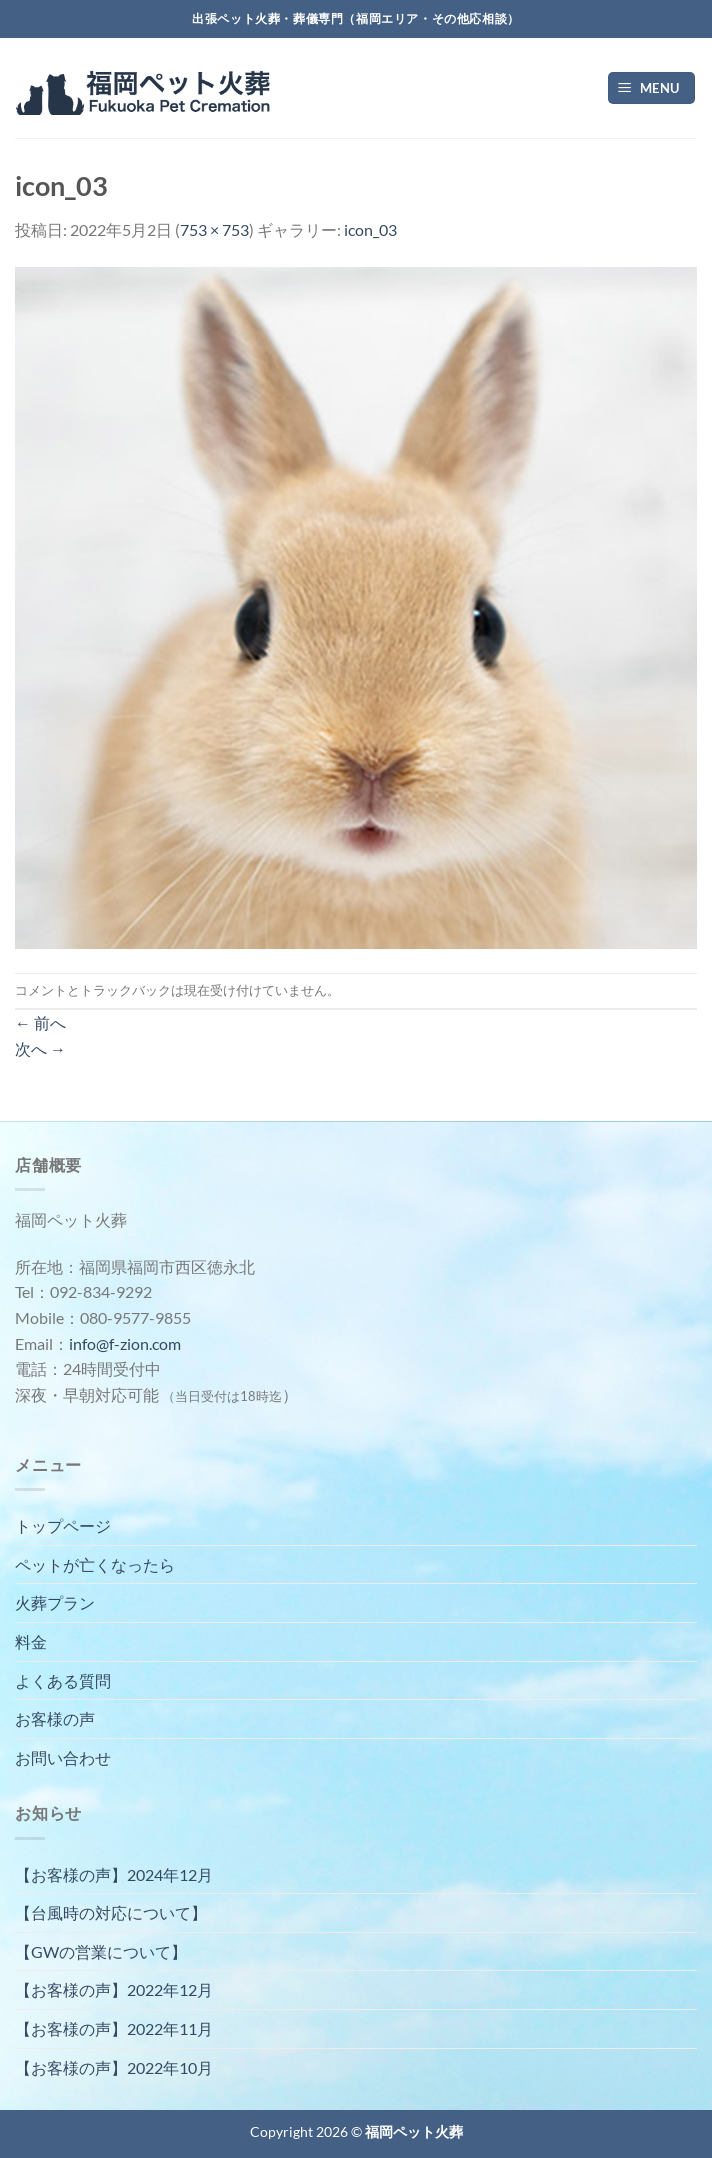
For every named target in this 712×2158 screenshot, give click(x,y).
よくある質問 (63, 1680)
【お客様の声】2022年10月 (114, 2067)
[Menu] (652, 88)
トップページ (63, 1525)
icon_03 (370, 229)
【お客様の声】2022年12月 (114, 1989)
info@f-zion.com (125, 1343)
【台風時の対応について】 (111, 1912)
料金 (31, 1641)
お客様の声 (55, 1718)
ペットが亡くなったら (95, 1564)
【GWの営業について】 (101, 1951)
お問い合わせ (63, 1757)
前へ (40, 1022)
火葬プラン (55, 1602)
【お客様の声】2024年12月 (114, 1874)
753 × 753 (214, 229)
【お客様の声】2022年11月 (114, 2028)
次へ (40, 1048)
